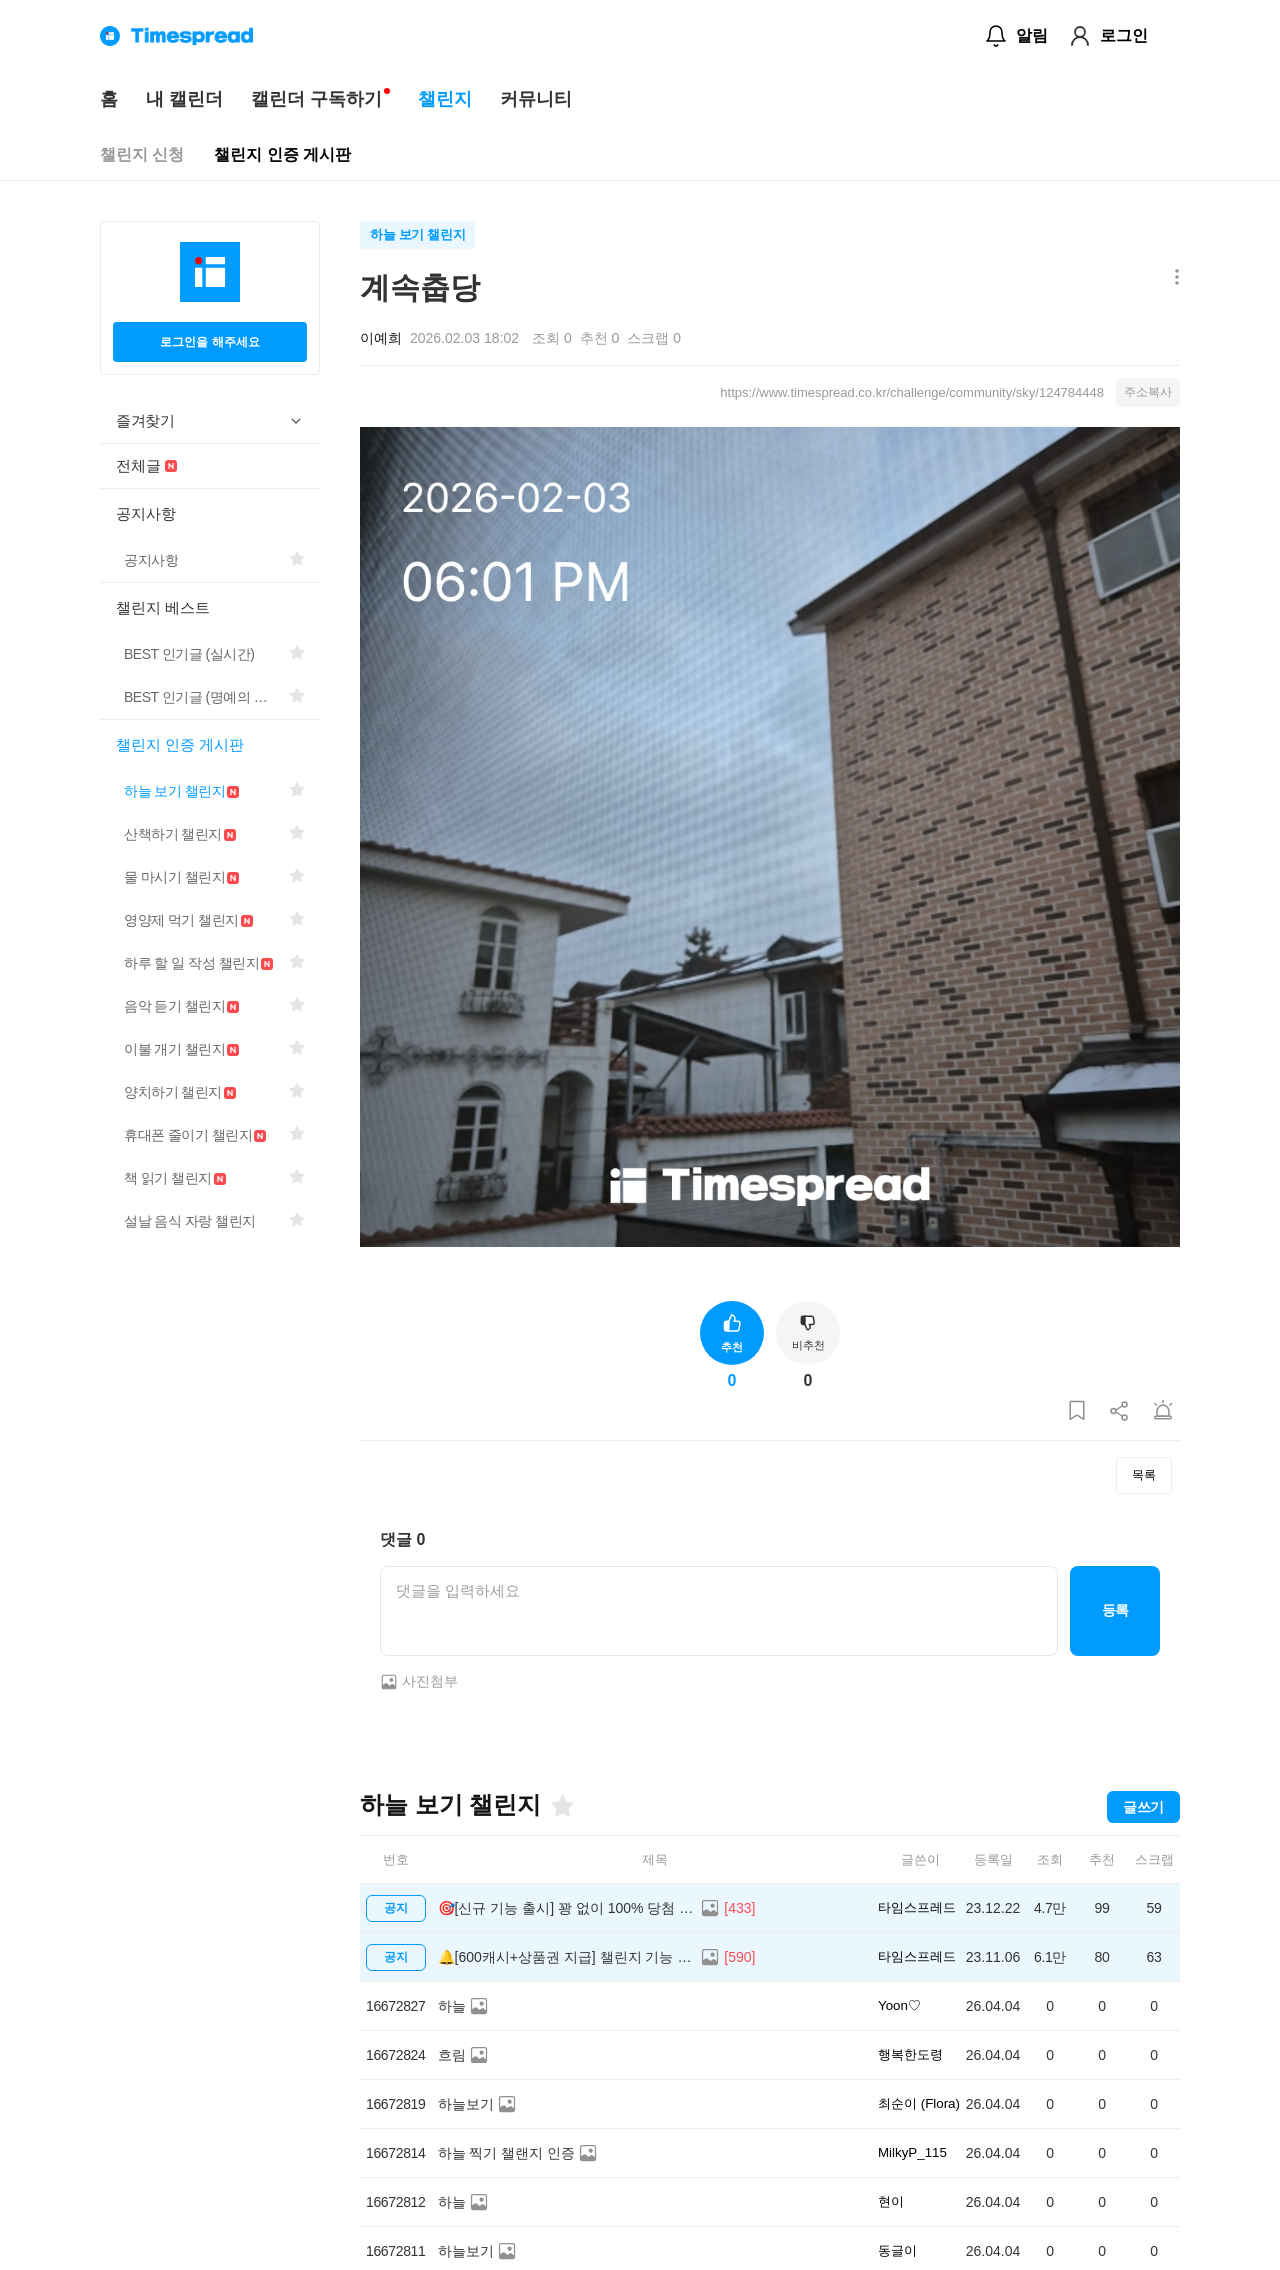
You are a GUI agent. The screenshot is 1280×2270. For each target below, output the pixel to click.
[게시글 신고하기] (1163, 1411)
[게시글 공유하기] (1120, 1411)
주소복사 (1148, 392)
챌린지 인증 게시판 (282, 154)
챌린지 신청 (142, 154)
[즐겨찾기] (561, 1806)
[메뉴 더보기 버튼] (1172, 278)
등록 (1115, 1610)
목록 (1144, 1475)
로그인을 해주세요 (209, 342)
